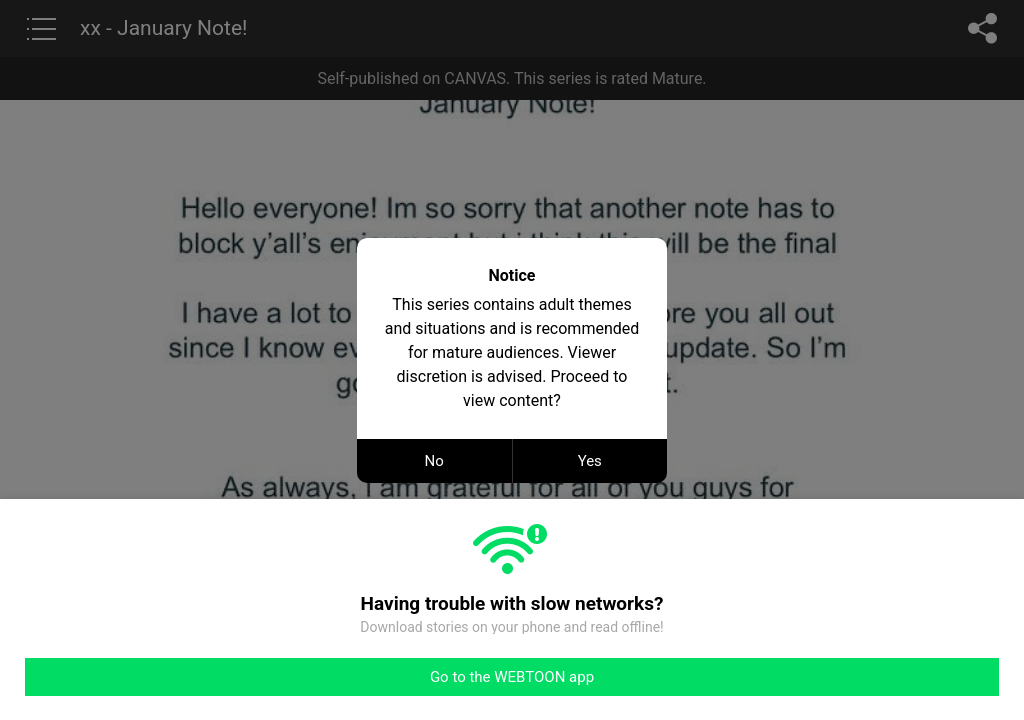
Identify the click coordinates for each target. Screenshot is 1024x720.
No (434, 461)
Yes (590, 461)
